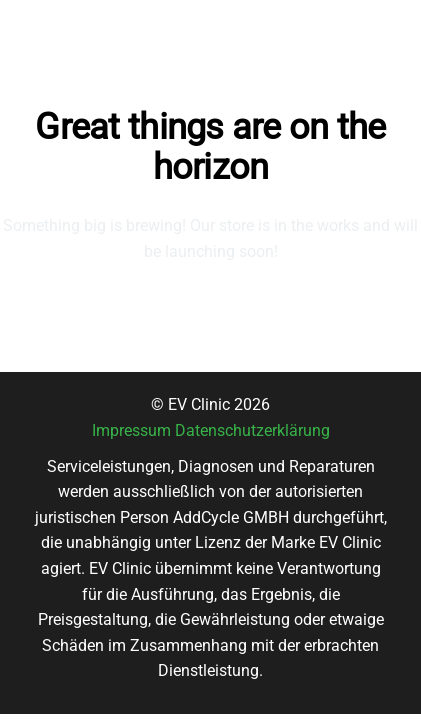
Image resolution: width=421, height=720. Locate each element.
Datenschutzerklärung (252, 430)
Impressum (131, 430)
